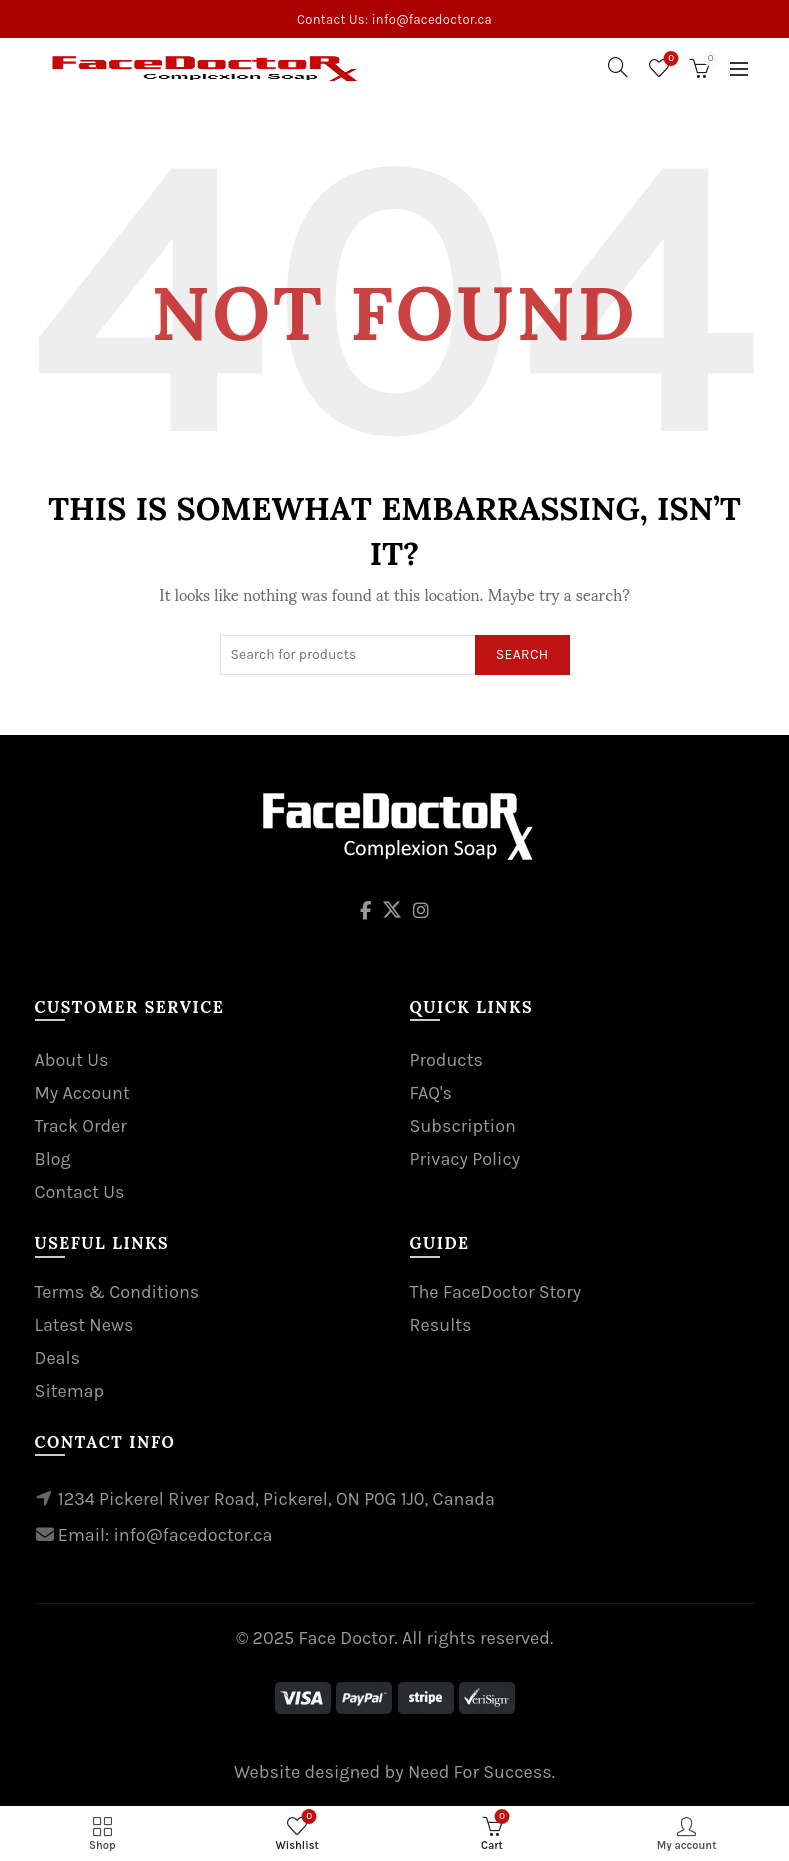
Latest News (84, 1325)
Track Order (81, 1126)
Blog (53, 1159)
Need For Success (480, 1772)
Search (522, 654)
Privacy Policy (465, 1159)
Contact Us (80, 1192)
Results (441, 1325)
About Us (72, 1060)
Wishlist (669, 59)
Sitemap (70, 1391)
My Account (82, 1093)
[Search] (618, 67)
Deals (58, 1358)
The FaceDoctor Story (496, 1292)
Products (446, 1060)
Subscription (463, 1126)
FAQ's (431, 1093)
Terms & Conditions (117, 1292)
